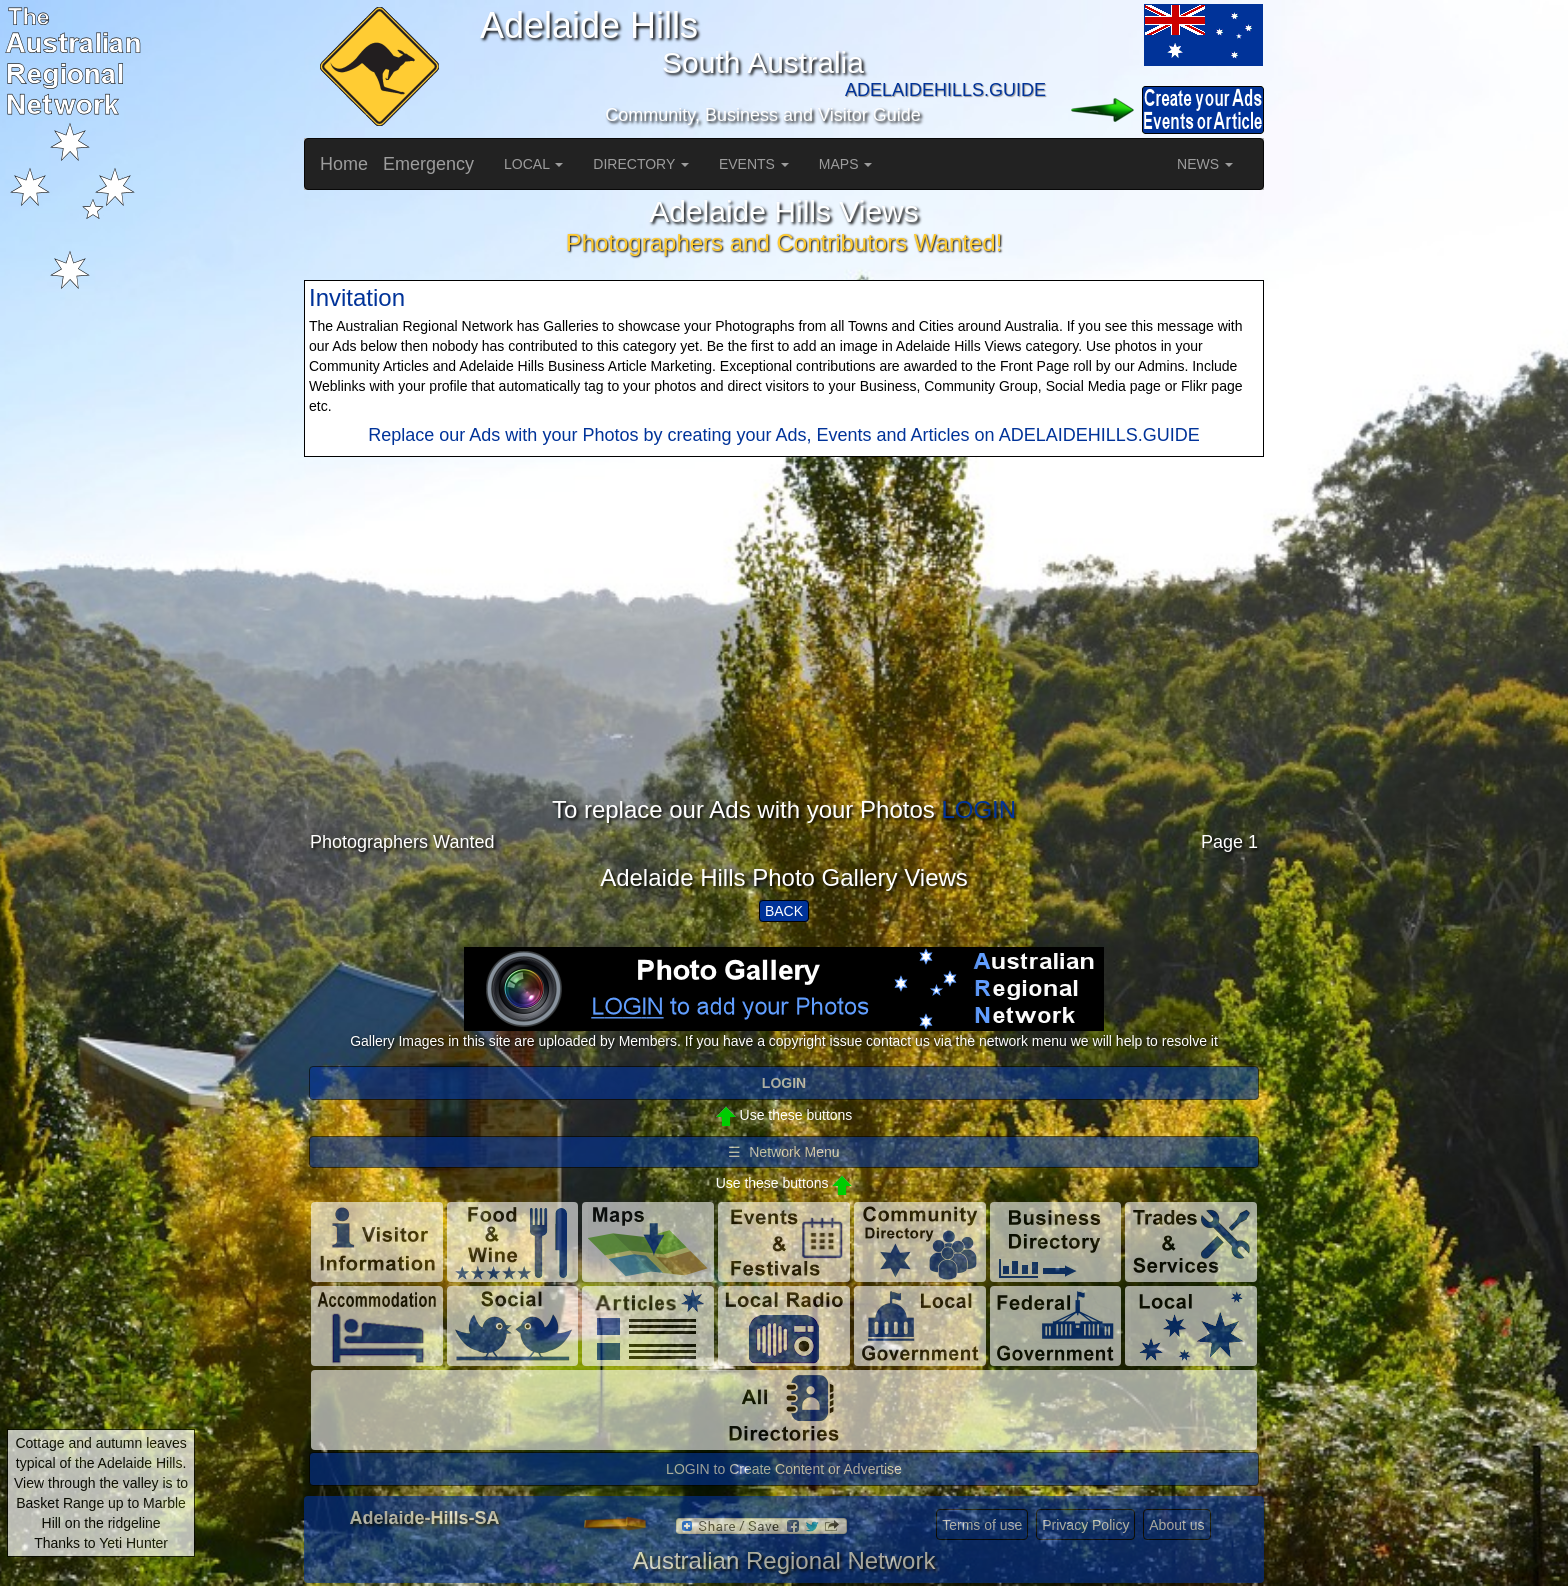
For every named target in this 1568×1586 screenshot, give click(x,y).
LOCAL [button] (533, 164)
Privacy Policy (1085, 1525)
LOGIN (978, 809)
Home (344, 164)
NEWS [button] (1205, 164)
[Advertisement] (784, 657)
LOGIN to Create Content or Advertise (784, 1469)
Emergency (428, 164)
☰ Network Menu (783, 1152)
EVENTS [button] (754, 164)
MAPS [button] (846, 164)
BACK (784, 911)
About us (1176, 1525)
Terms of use (982, 1525)
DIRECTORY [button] (641, 164)
